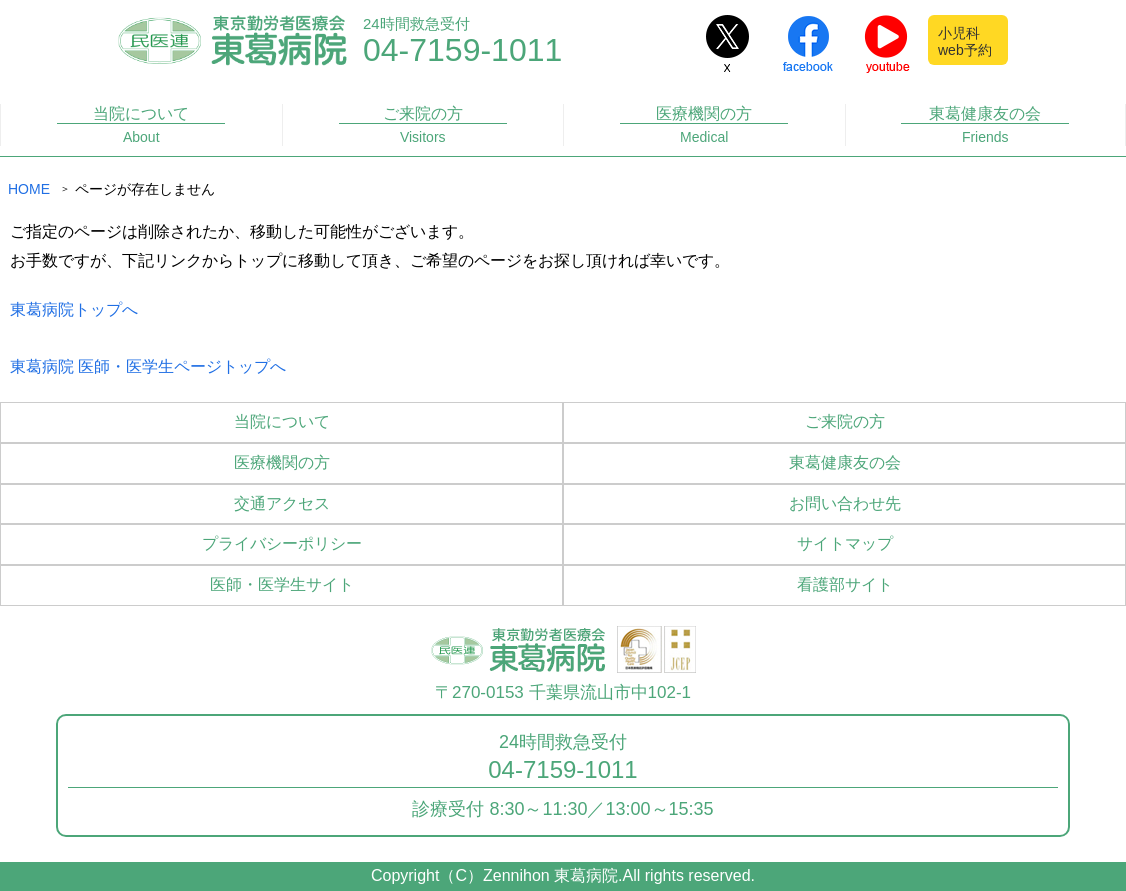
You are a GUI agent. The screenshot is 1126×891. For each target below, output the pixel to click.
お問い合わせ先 (845, 503)
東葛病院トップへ (74, 309)
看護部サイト (845, 584)
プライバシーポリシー (282, 543)
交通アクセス (282, 503)
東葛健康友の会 (985, 125)
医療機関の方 (704, 125)
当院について (141, 125)
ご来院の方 (423, 125)
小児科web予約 (965, 41)
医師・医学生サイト (282, 584)
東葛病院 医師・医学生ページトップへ (148, 366)
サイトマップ (845, 543)
